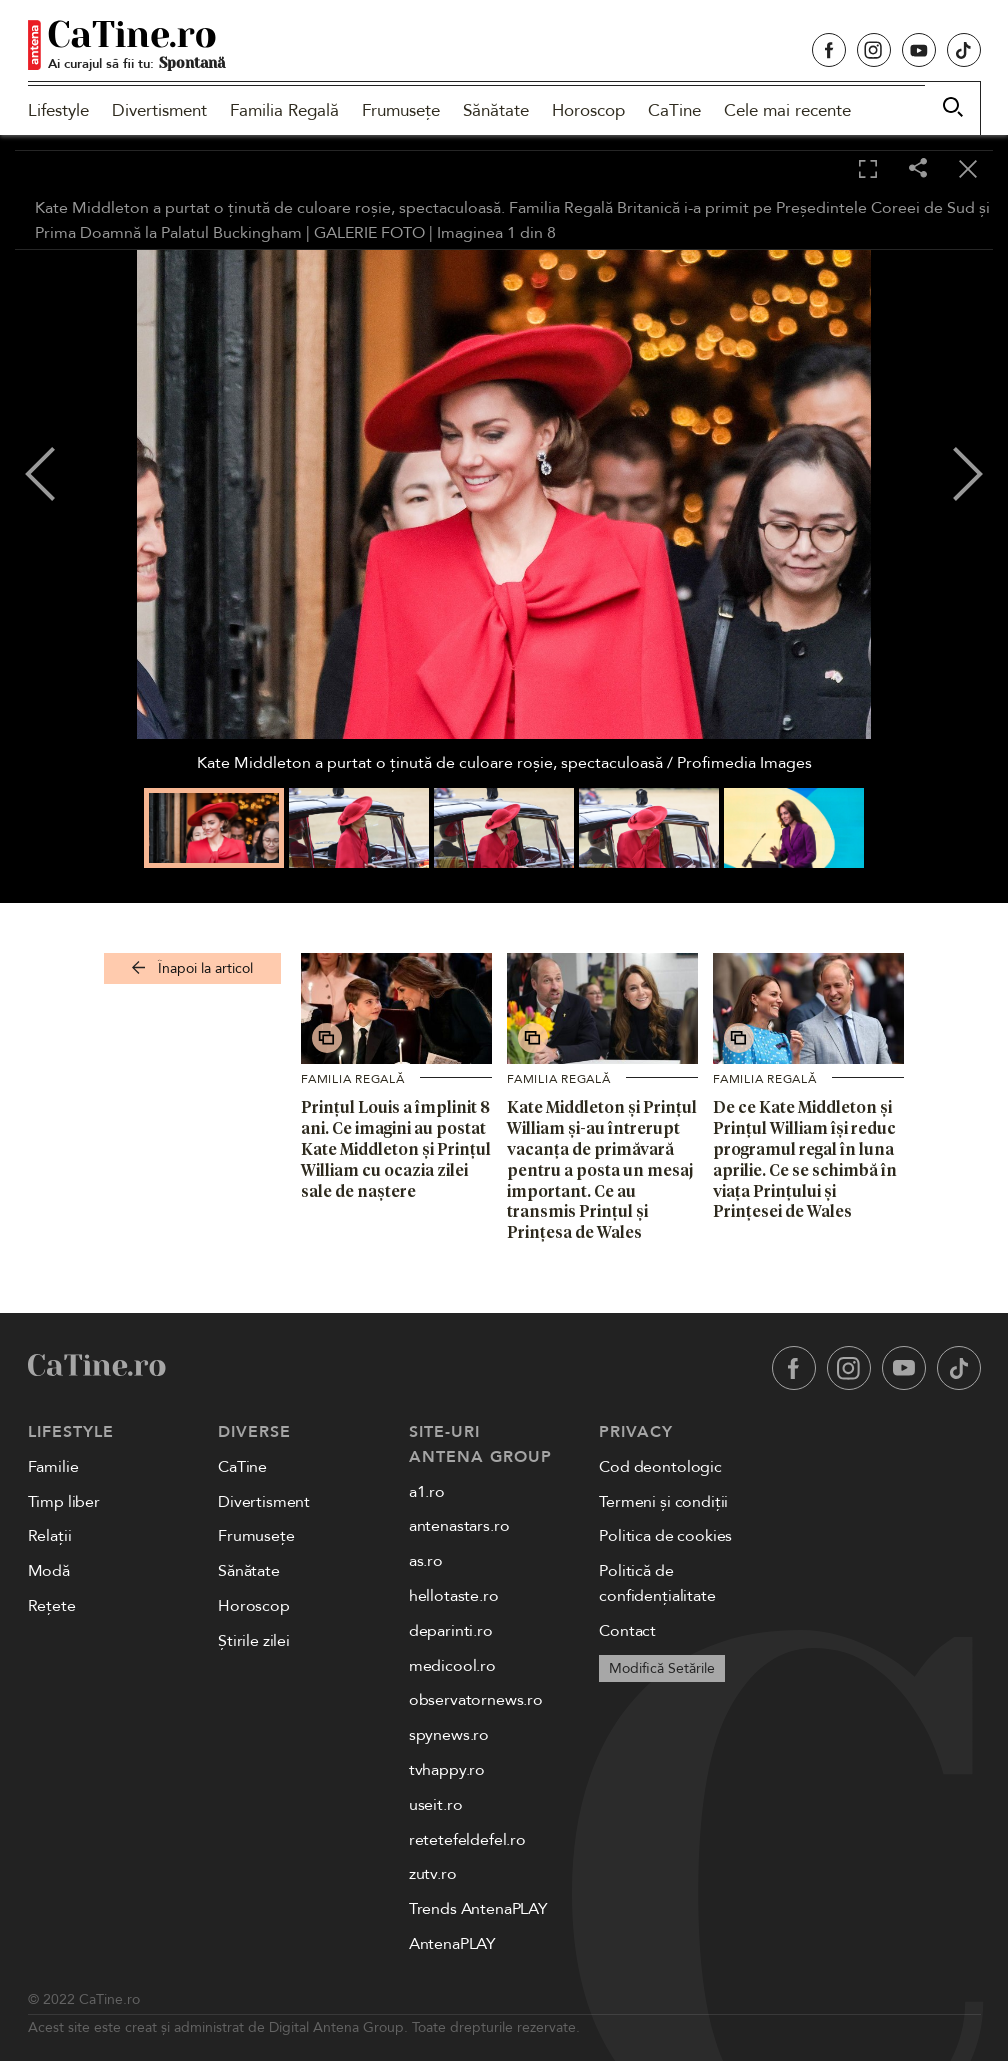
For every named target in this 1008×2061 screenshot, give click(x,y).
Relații (50, 1536)
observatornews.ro (476, 1700)
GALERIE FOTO (369, 233)
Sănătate (496, 110)
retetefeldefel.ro (467, 1840)
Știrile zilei (254, 1641)
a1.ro (427, 1492)
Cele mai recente (787, 110)
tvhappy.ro (447, 1770)
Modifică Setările (662, 1668)
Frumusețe (401, 110)
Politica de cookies (665, 1536)
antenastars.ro (459, 1526)
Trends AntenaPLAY (478, 1909)
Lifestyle (58, 110)
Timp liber (64, 1502)
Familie (53, 1467)
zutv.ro (433, 1874)
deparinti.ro (451, 1631)
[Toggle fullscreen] (868, 170)
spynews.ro (449, 1735)
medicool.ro (452, 1666)
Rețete (52, 1606)
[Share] (918, 169)
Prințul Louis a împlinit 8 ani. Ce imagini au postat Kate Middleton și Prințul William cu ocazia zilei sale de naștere (396, 1148)
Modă (49, 1571)
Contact (627, 1631)
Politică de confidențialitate (657, 1583)
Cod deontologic (660, 1467)
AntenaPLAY (452, 1944)
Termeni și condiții (663, 1502)
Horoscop (588, 110)
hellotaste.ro (454, 1596)
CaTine (674, 110)
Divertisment (159, 110)
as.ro (426, 1561)
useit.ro (436, 1805)
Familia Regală (284, 110)
